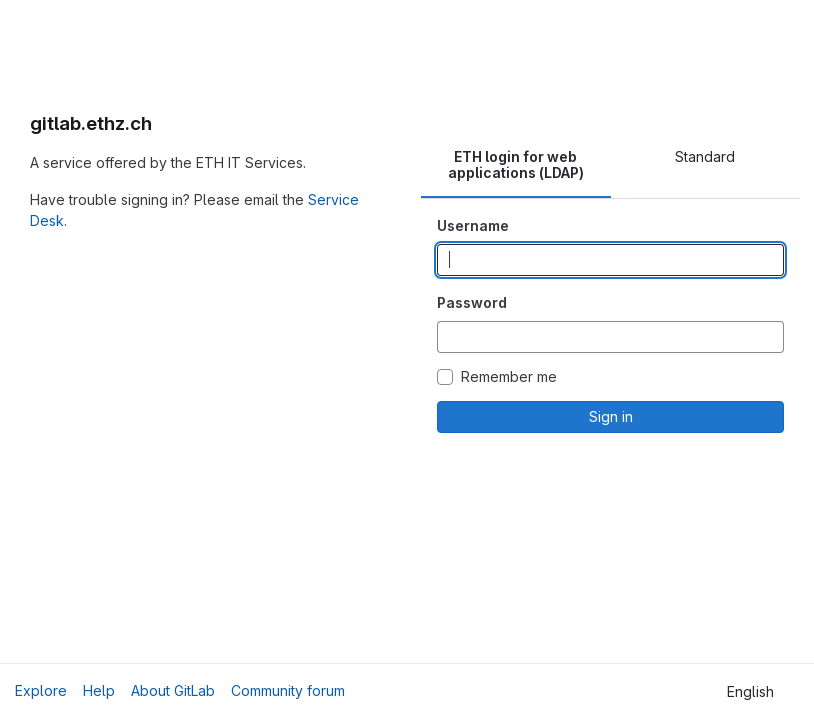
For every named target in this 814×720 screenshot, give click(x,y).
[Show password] (768, 337)
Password (472, 302)
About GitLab (173, 690)
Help (99, 690)
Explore (41, 690)
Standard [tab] (705, 156)
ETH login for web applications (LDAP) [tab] (516, 164)
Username (473, 225)
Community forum (288, 690)
